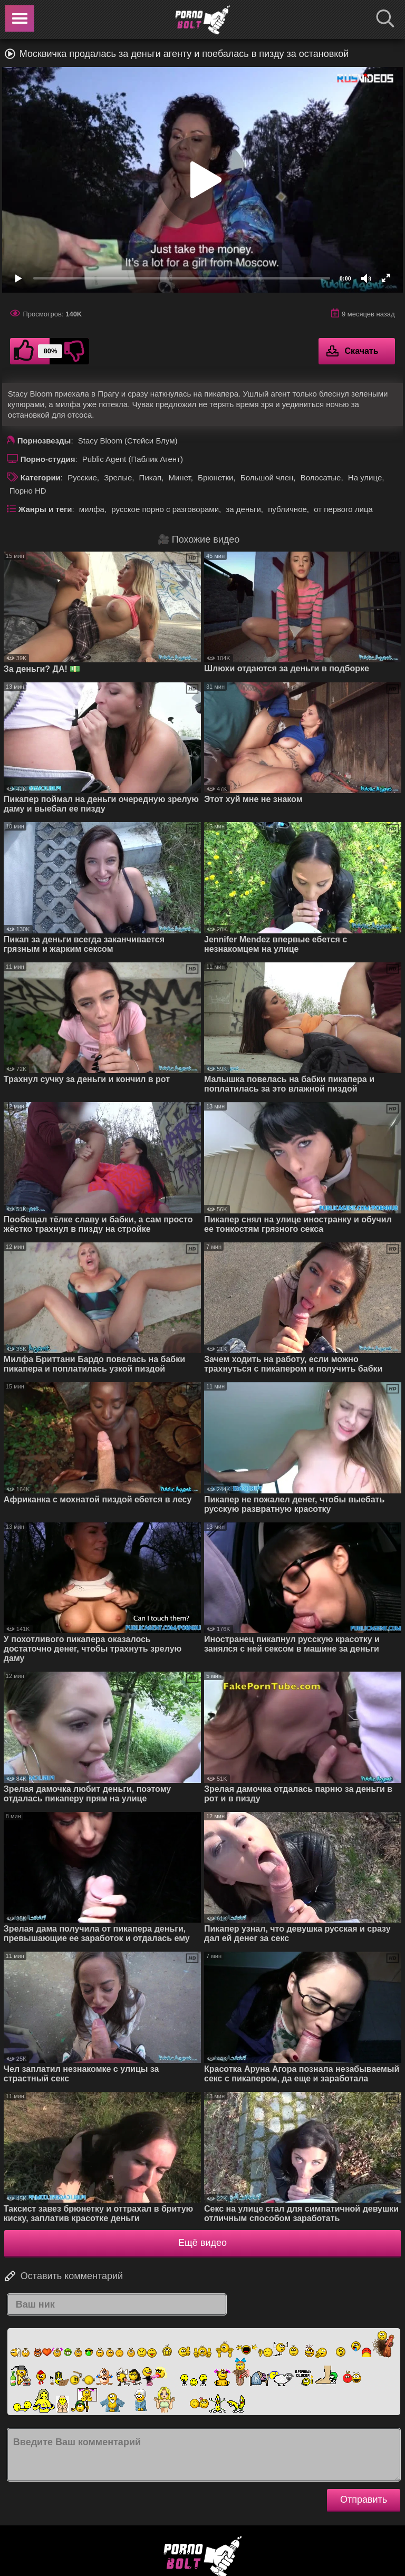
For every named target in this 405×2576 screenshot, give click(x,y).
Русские (82, 477)
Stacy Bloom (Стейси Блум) (128, 440)
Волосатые (321, 477)
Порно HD (27, 490)
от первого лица (343, 509)
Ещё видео (202, 2242)
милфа (91, 509)
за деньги (243, 509)
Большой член (267, 477)
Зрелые (118, 477)
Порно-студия (48, 459)
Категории (41, 477)
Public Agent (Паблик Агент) (132, 459)
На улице (365, 477)
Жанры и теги (45, 509)
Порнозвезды (44, 440)
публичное (287, 509)
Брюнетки (215, 477)
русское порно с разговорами (165, 509)
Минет (179, 477)
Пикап (150, 477)
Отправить (363, 2499)
